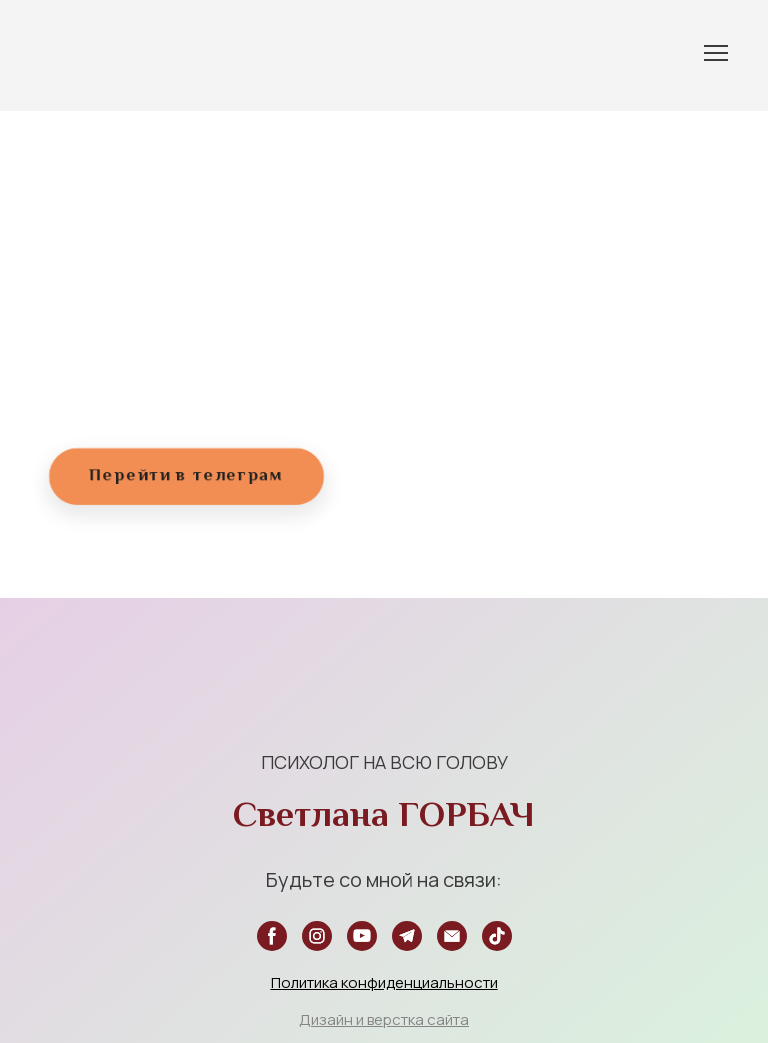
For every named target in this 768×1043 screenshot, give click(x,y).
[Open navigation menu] (716, 53)
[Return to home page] (64, 53)
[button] (186, 476)
